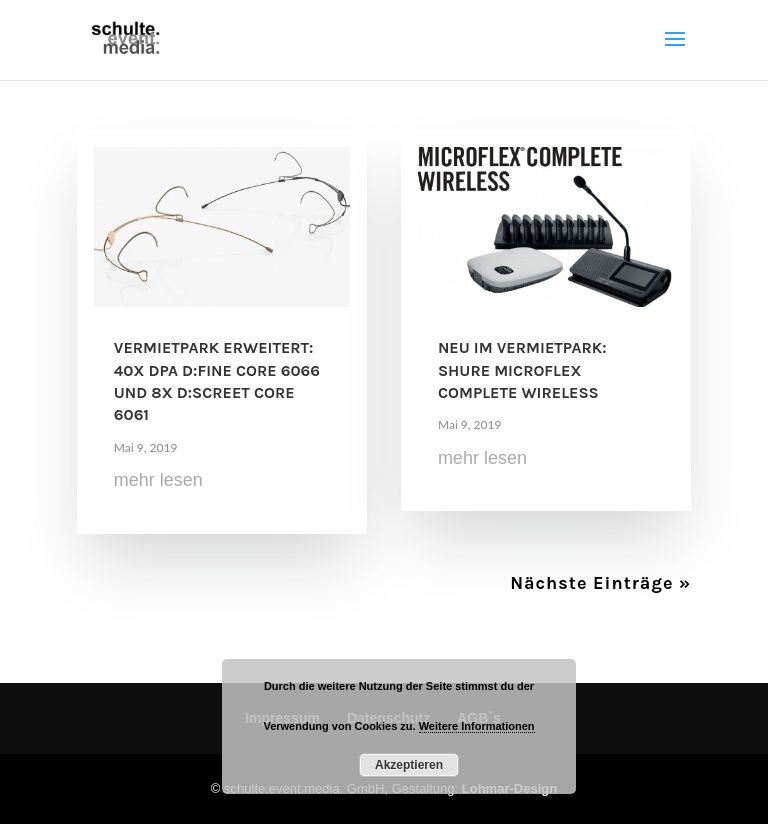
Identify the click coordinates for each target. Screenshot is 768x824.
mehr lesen (158, 480)
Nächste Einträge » (600, 583)
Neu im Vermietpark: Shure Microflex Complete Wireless (522, 370)
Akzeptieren (409, 765)
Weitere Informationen (477, 726)
